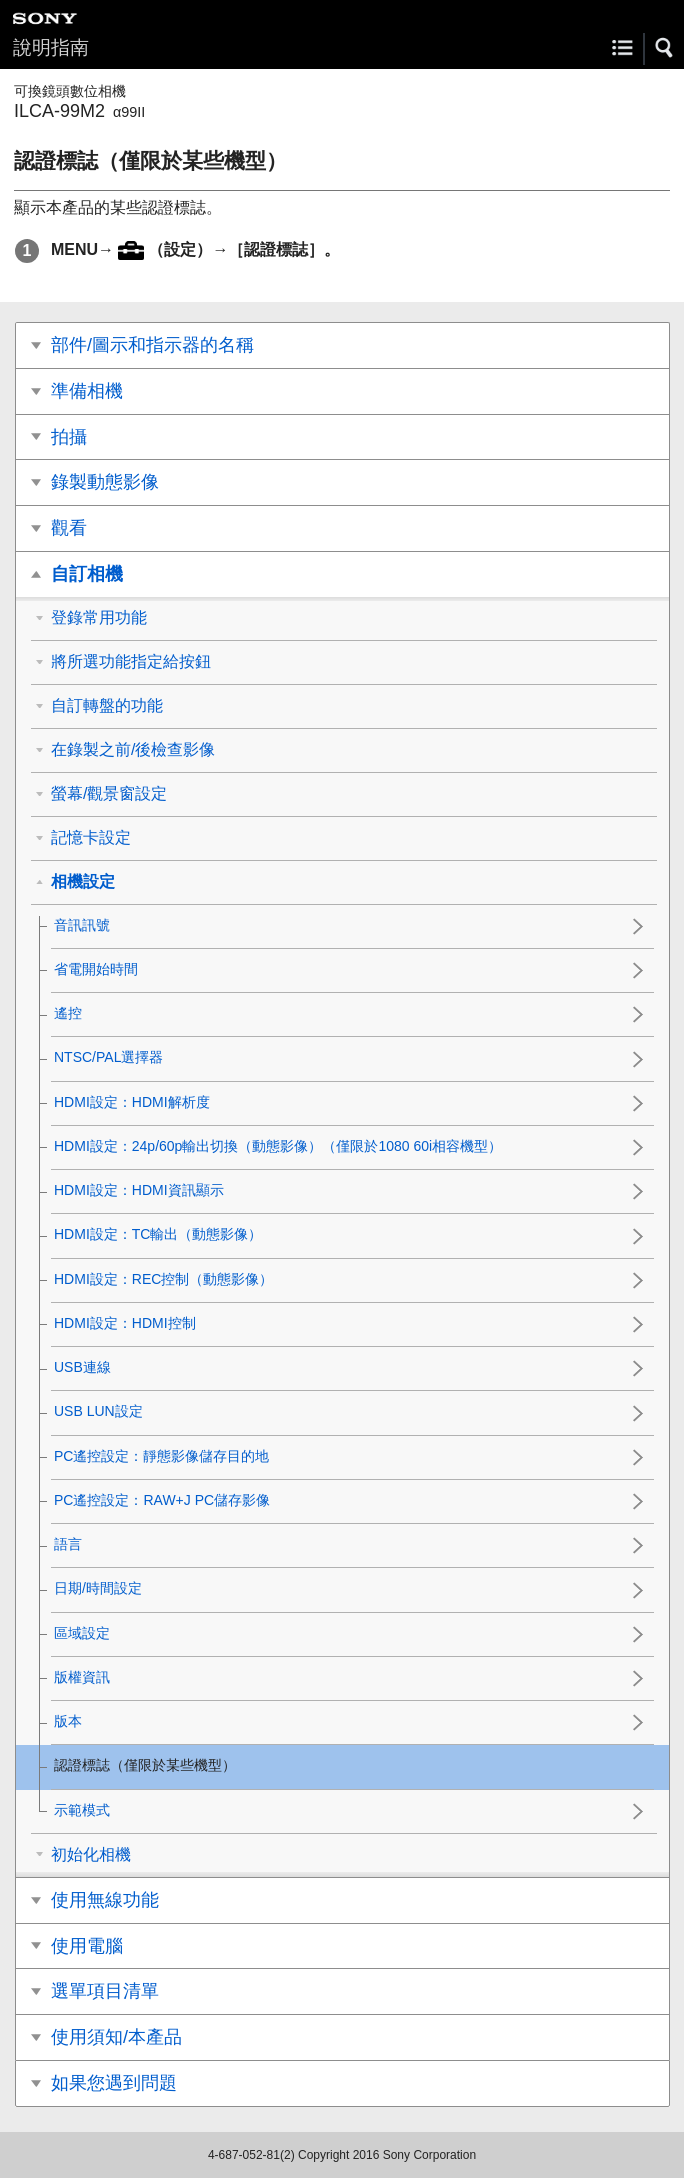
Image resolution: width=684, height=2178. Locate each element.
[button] (665, 48)
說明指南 (51, 47)
